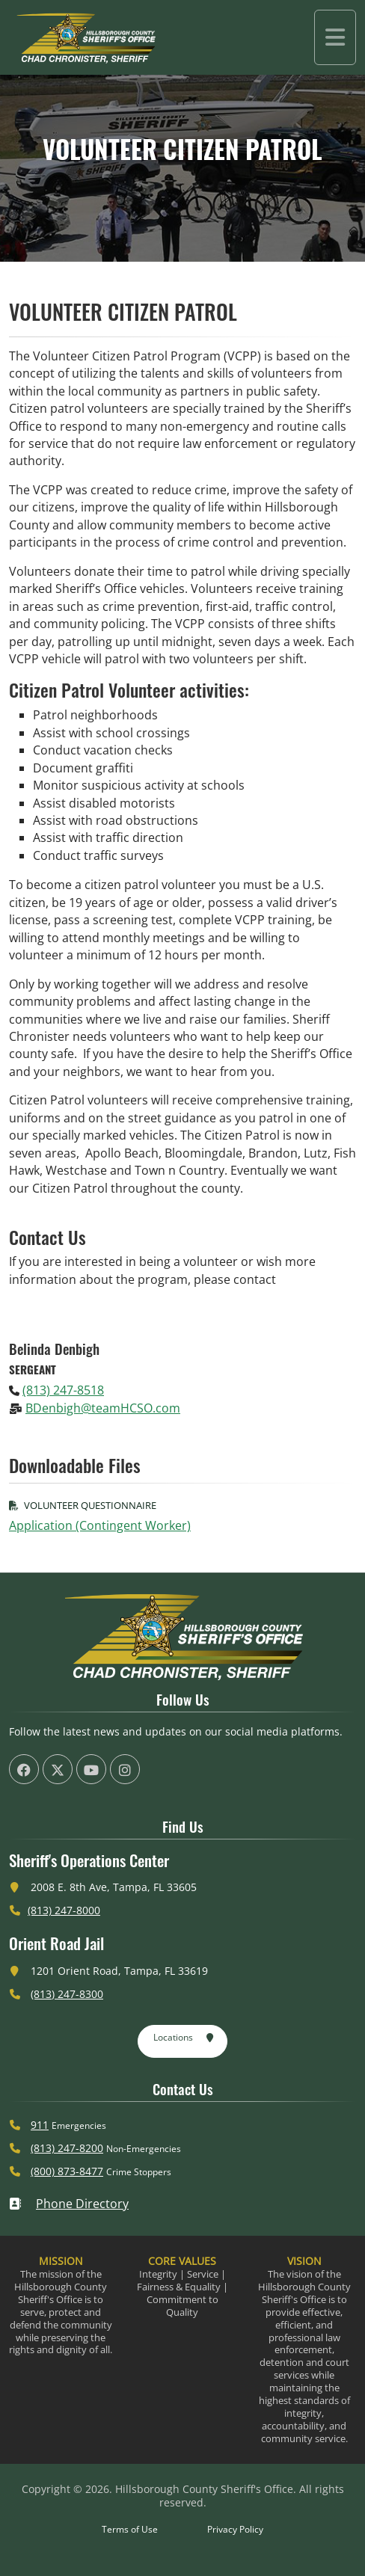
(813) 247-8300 (67, 1994)
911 (40, 2125)
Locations (183, 2038)
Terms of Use (130, 2529)
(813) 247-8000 (64, 1910)
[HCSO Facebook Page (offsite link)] (24, 1769)
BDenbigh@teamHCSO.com (102, 1408)
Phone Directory (69, 2203)
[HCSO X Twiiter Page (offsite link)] (58, 1769)
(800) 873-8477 (67, 2171)
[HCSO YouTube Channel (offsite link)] (91, 1769)
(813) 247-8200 (67, 2148)
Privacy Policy (235, 2529)
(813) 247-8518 (63, 1390)
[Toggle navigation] (335, 37)
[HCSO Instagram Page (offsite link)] (125, 1769)
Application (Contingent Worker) (100, 1525)
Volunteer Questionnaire (82, 1505)
